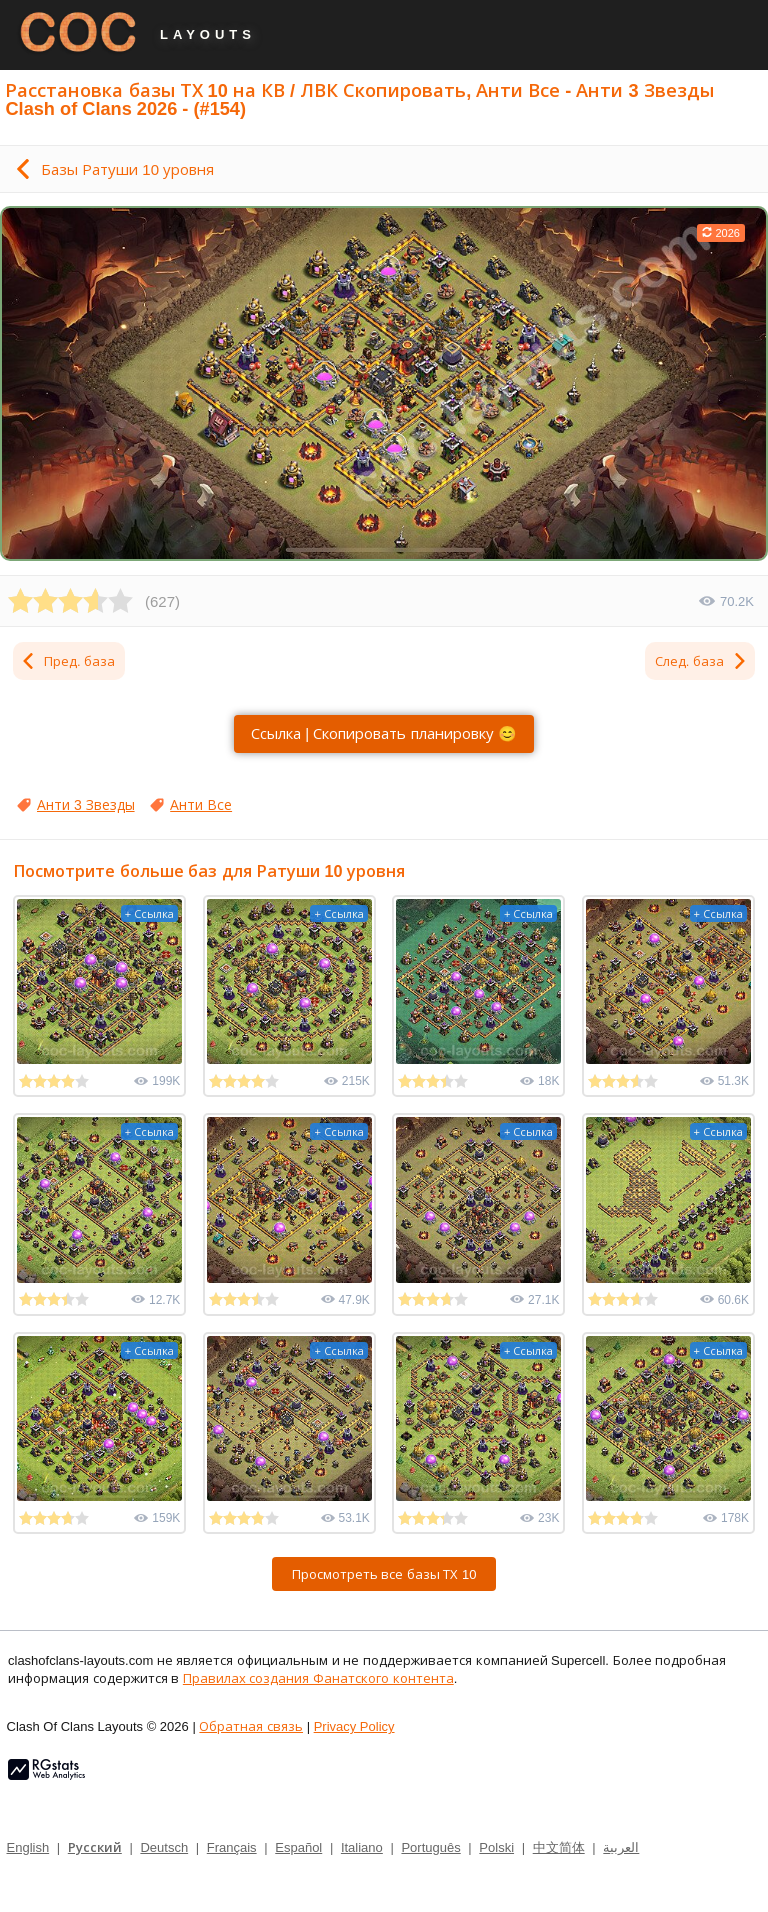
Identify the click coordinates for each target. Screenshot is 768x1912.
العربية (621, 1847)
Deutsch (164, 1847)
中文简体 (559, 1847)
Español (298, 1847)
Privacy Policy (354, 1726)
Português (430, 1847)
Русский (95, 1847)
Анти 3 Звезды (86, 804)
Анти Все (201, 804)
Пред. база (67, 661)
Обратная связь (251, 1726)
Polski (496, 1847)
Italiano (362, 1847)
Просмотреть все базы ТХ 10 (384, 1574)
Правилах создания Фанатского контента (318, 1678)
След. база (701, 661)
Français (232, 1847)
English (28, 1847)
